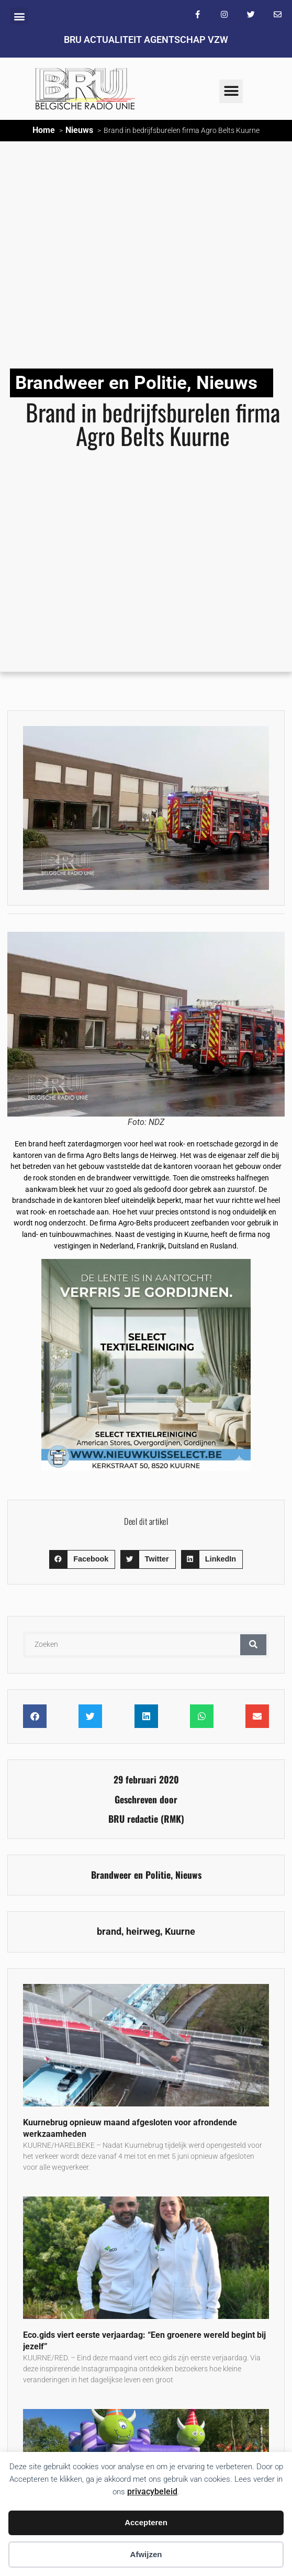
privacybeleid (152, 2491)
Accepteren (146, 2522)
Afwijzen (146, 2554)
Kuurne (180, 1931)
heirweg (143, 1931)
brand (109, 1931)
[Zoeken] (253, 1644)
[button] (19, 16)
